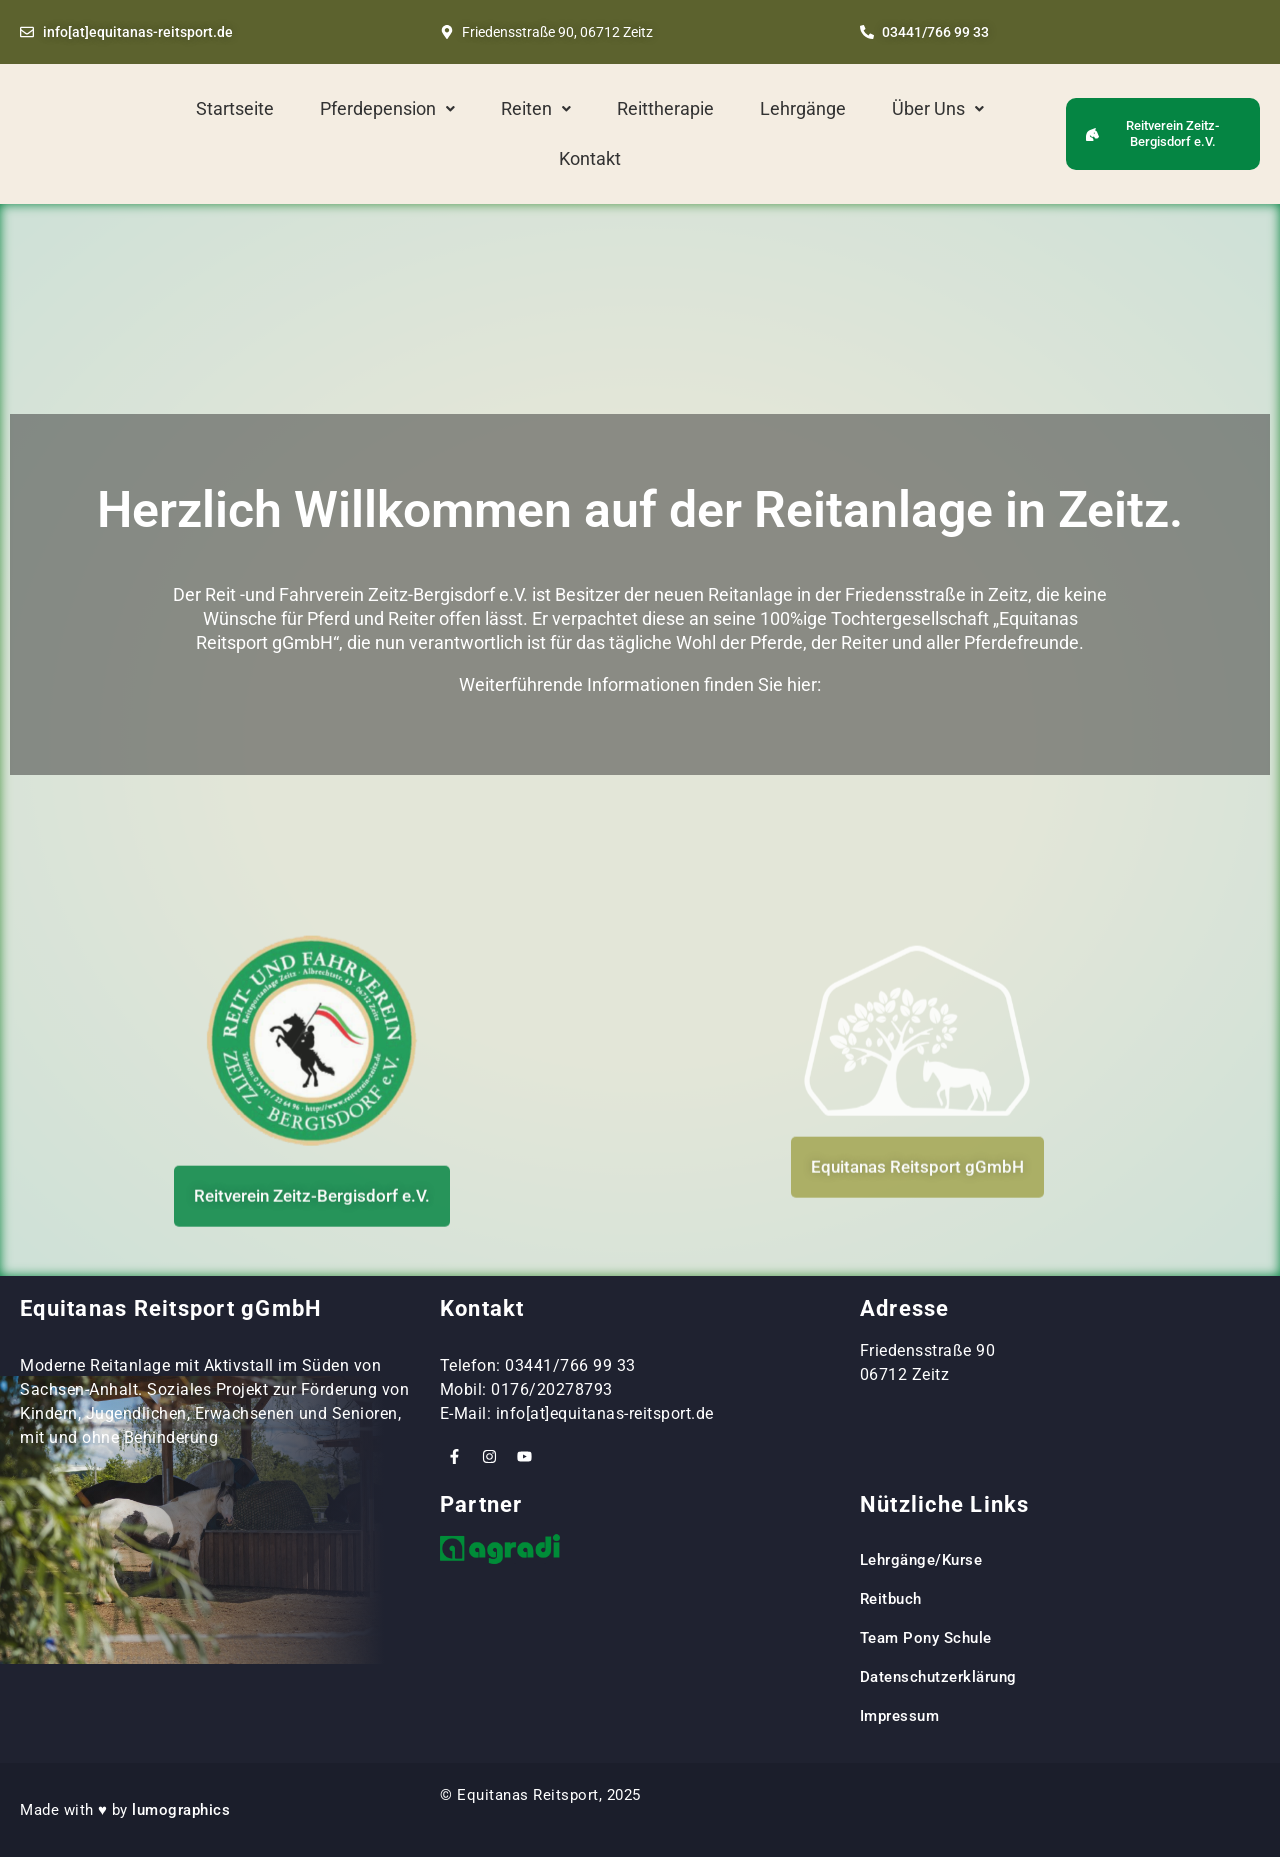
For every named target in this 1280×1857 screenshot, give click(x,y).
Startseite (235, 108)
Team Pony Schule (928, 1638)
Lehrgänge (803, 108)
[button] (387, 109)
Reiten (536, 108)
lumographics (181, 1810)
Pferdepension (387, 108)
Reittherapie (665, 108)
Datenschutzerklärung (938, 1677)
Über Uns (938, 108)
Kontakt (590, 158)
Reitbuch (891, 1599)
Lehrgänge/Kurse (921, 1560)
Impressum (900, 1716)
